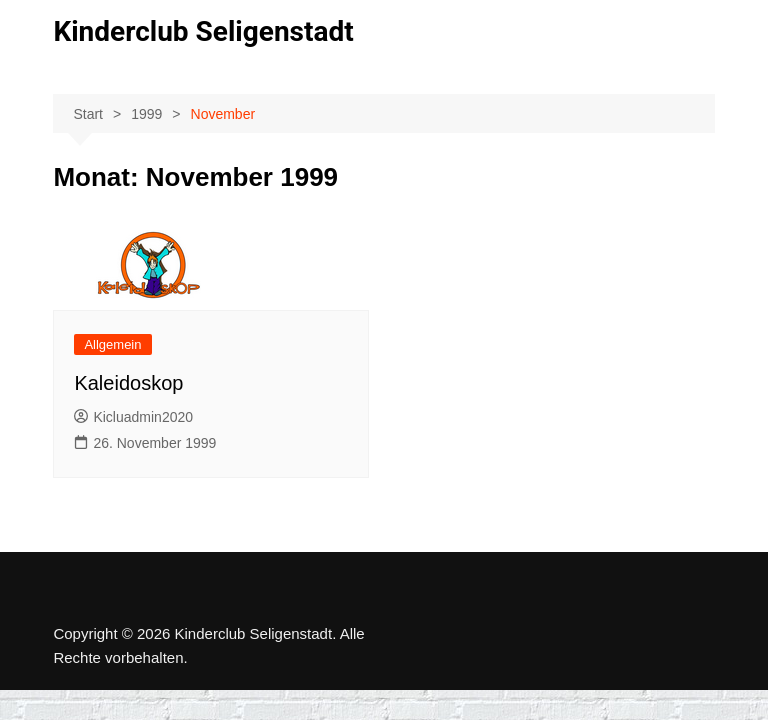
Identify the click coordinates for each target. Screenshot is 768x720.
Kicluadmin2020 (133, 417)
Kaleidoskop (128, 383)
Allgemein (112, 344)
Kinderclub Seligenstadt (203, 31)
